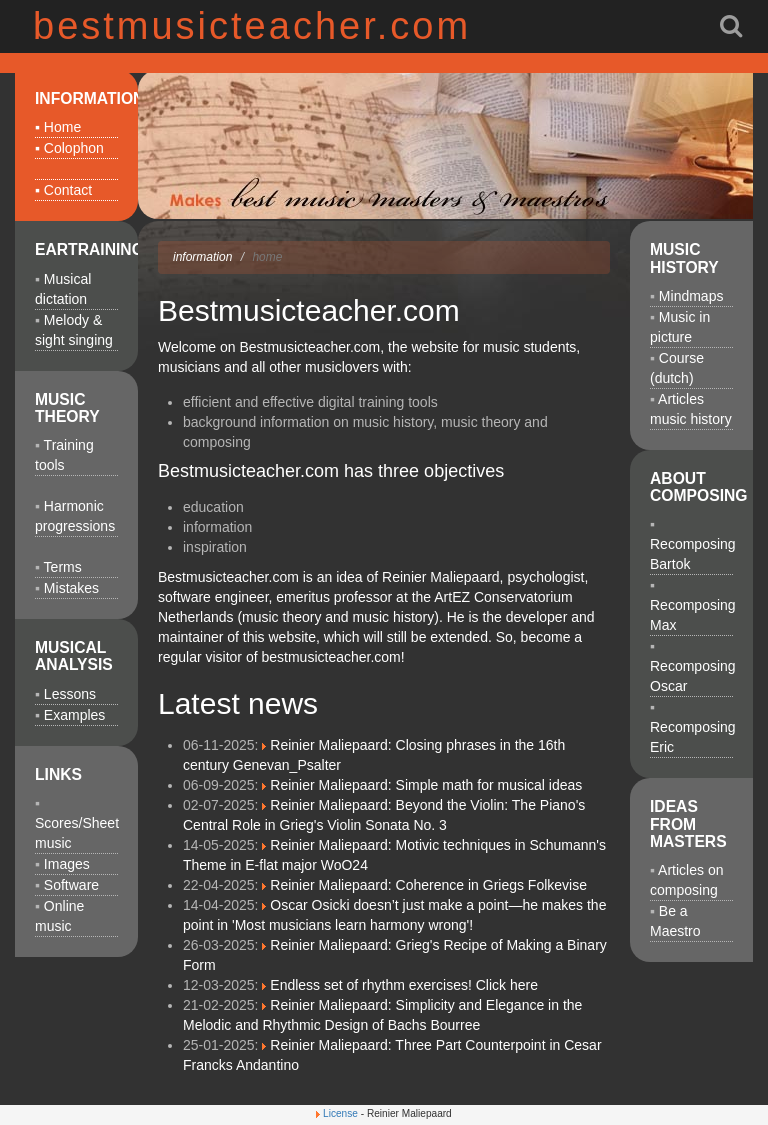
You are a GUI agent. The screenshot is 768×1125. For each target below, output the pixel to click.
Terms (63, 567)
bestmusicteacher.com (252, 26)
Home (62, 127)
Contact (68, 190)
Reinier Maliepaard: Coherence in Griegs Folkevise (428, 885)
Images (67, 864)
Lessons (70, 694)
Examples (74, 715)
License (340, 1113)
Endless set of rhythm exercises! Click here (404, 985)
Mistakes (71, 588)
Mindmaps (691, 296)
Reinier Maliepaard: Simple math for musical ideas (426, 785)
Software (71, 885)
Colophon (74, 148)
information (202, 257)
